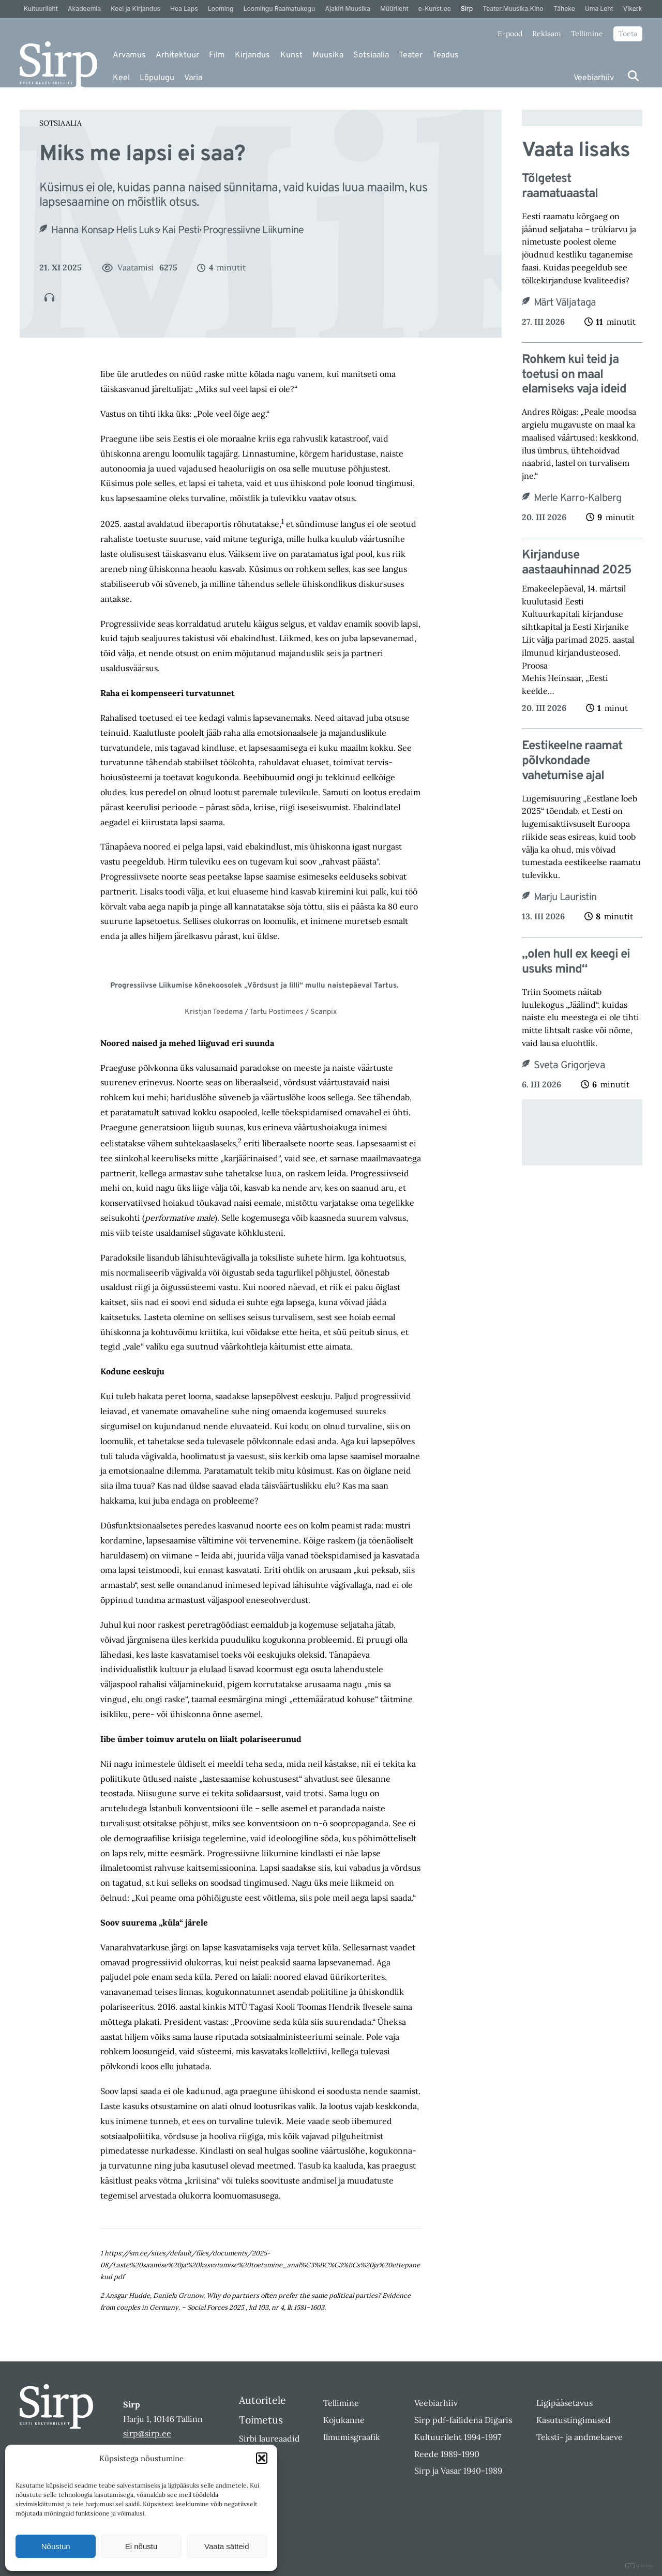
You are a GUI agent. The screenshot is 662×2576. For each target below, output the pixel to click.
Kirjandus (252, 55)
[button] (262, 2458)
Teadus (445, 55)
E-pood (510, 33)
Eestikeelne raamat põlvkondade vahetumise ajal (572, 761)
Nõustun (55, 2546)
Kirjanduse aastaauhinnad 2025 (576, 563)
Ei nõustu (141, 2546)
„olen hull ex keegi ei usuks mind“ (576, 962)
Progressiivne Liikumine (253, 230)
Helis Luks (137, 230)
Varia (193, 78)
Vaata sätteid (226, 2546)
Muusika (327, 55)
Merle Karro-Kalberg (578, 498)
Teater (411, 55)
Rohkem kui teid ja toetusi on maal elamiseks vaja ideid (574, 375)
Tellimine (587, 33)
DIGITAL (639, 2566)
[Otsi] (633, 76)
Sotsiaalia (371, 55)
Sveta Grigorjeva (569, 1065)
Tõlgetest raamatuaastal (560, 187)
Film (217, 55)
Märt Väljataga (565, 303)
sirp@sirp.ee (147, 2433)
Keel (121, 78)
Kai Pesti (181, 230)
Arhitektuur (177, 55)
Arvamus (129, 55)
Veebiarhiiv (594, 78)
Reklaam (546, 33)
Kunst (291, 55)
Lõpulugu (157, 78)
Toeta (628, 33)
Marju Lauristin (565, 897)
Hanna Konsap (81, 230)
